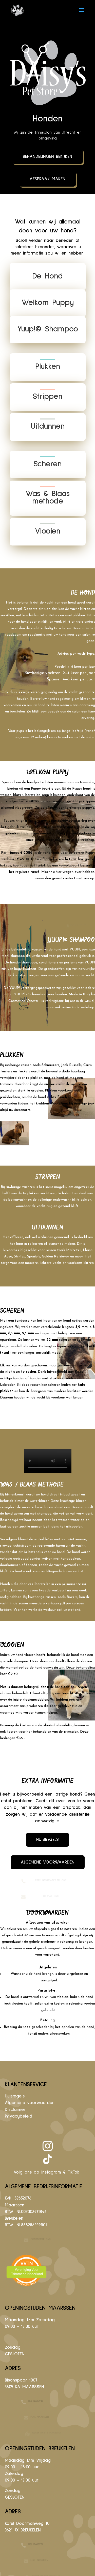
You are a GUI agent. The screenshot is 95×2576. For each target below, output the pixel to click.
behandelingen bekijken (47, 156)
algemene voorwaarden (47, 1862)
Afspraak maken (47, 179)
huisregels (47, 1839)
